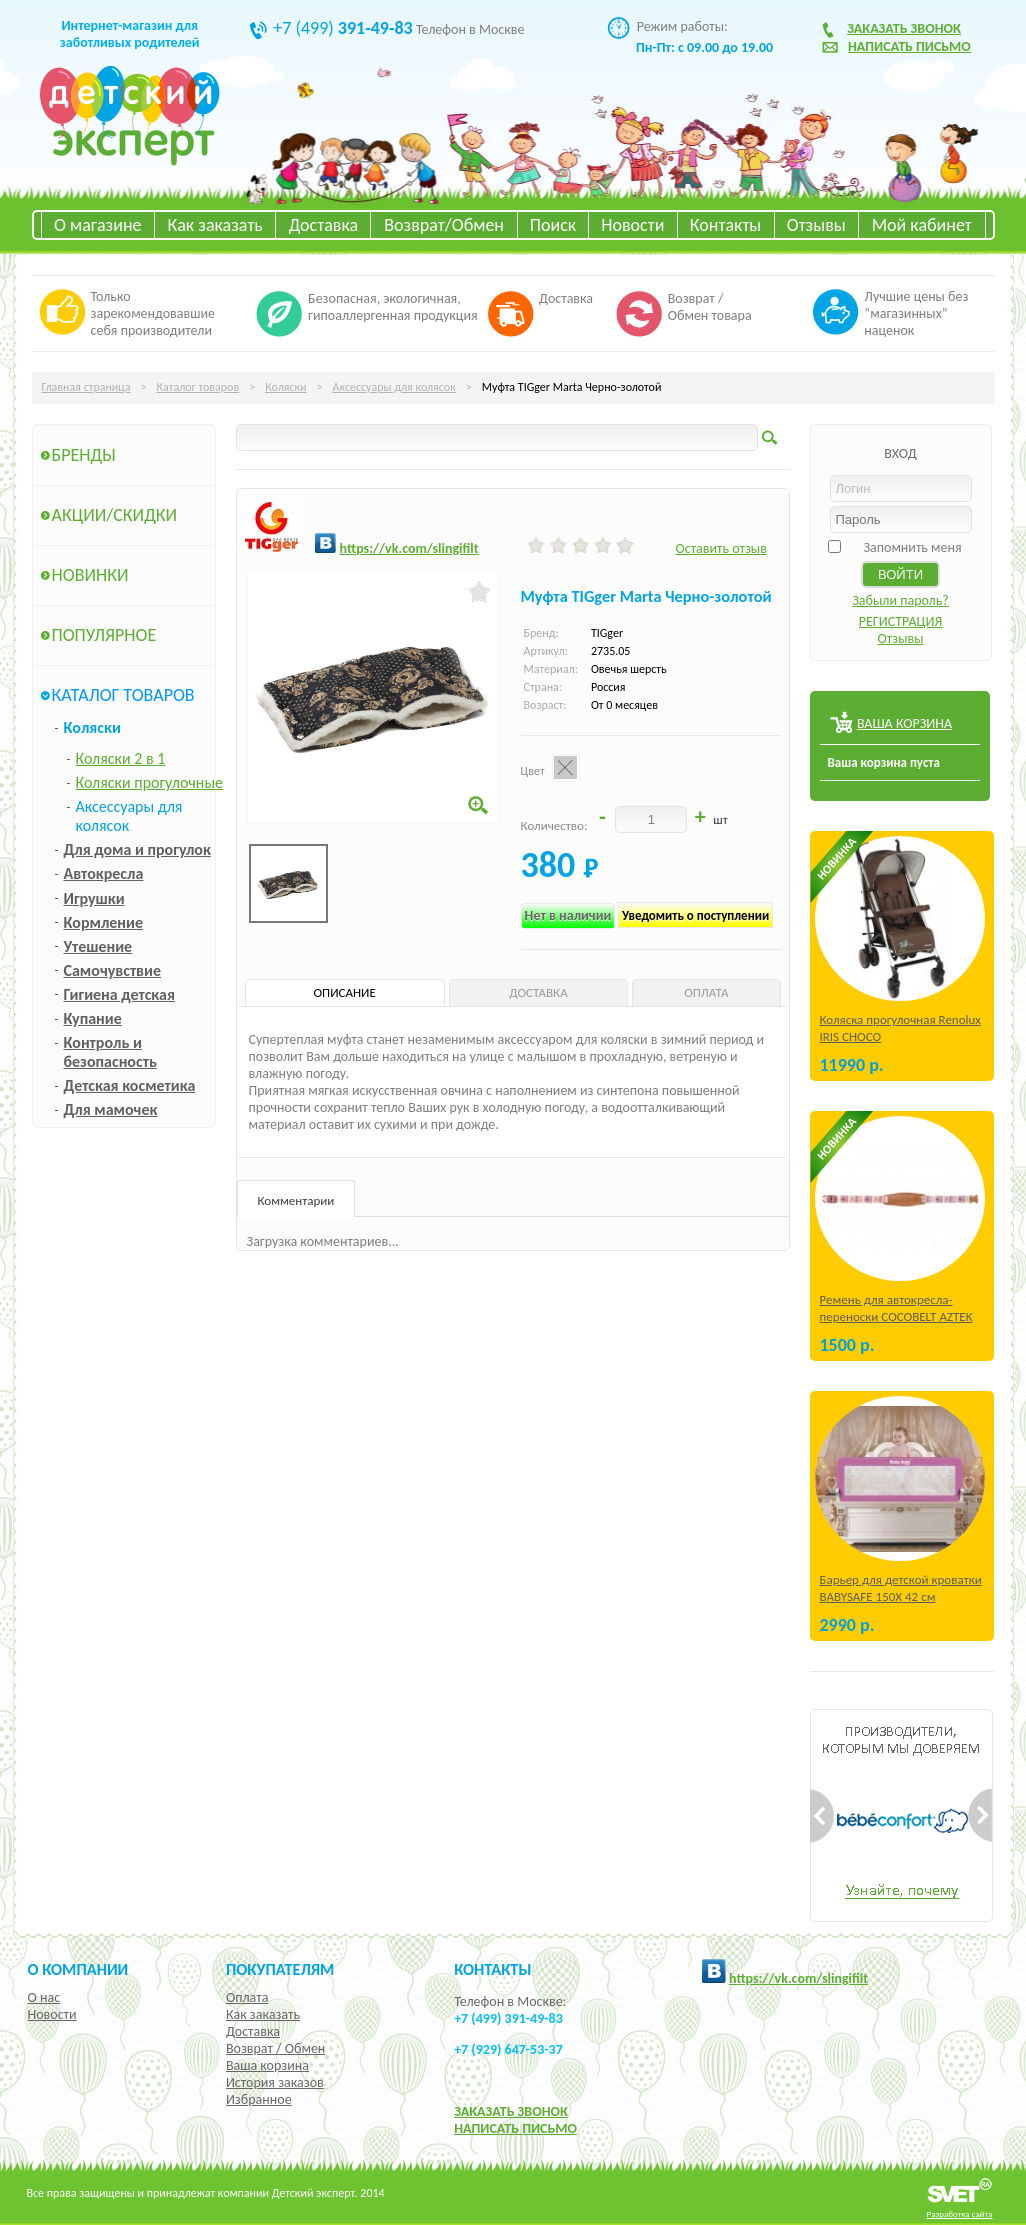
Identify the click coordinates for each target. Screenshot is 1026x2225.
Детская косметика (130, 1085)
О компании (78, 1969)
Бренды (84, 455)
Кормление (104, 922)
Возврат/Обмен (444, 225)
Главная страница (86, 387)
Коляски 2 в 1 (121, 758)
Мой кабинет (922, 225)
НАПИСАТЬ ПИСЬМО (515, 2128)
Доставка (323, 225)
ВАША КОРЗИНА (904, 723)
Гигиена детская (119, 994)
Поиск (553, 225)
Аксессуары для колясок (394, 387)
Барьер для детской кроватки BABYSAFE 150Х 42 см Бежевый (901, 1596)
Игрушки (94, 898)
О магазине (98, 225)
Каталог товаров (198, 387)
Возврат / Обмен (275, 2048)
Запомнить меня (912, 547)
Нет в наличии (568, 915)
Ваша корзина (267, 2065)
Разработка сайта (960, 2213)
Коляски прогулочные (150, 782)
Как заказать (215, 225)
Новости (632, 225)
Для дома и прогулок (137, 849)
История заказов (275, 2082)
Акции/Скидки (115, 515)
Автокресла (104, 873)
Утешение (98, 946)
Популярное (104, 635)
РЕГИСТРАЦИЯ (901, 621)
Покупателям (280, 1969)
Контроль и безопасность (110, 1052)
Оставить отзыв (720, 548)
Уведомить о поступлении (695, 915)
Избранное (259, 2099)
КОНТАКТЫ (492, 1969)
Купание (93, 1018)
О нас (44, 1997)
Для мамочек (111, 1109)
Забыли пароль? (900, 600)
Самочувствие (113, 970)
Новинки (90, 575)
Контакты (726, 225)
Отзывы (816, 225)
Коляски (285, 387)
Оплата (247, 1997)
